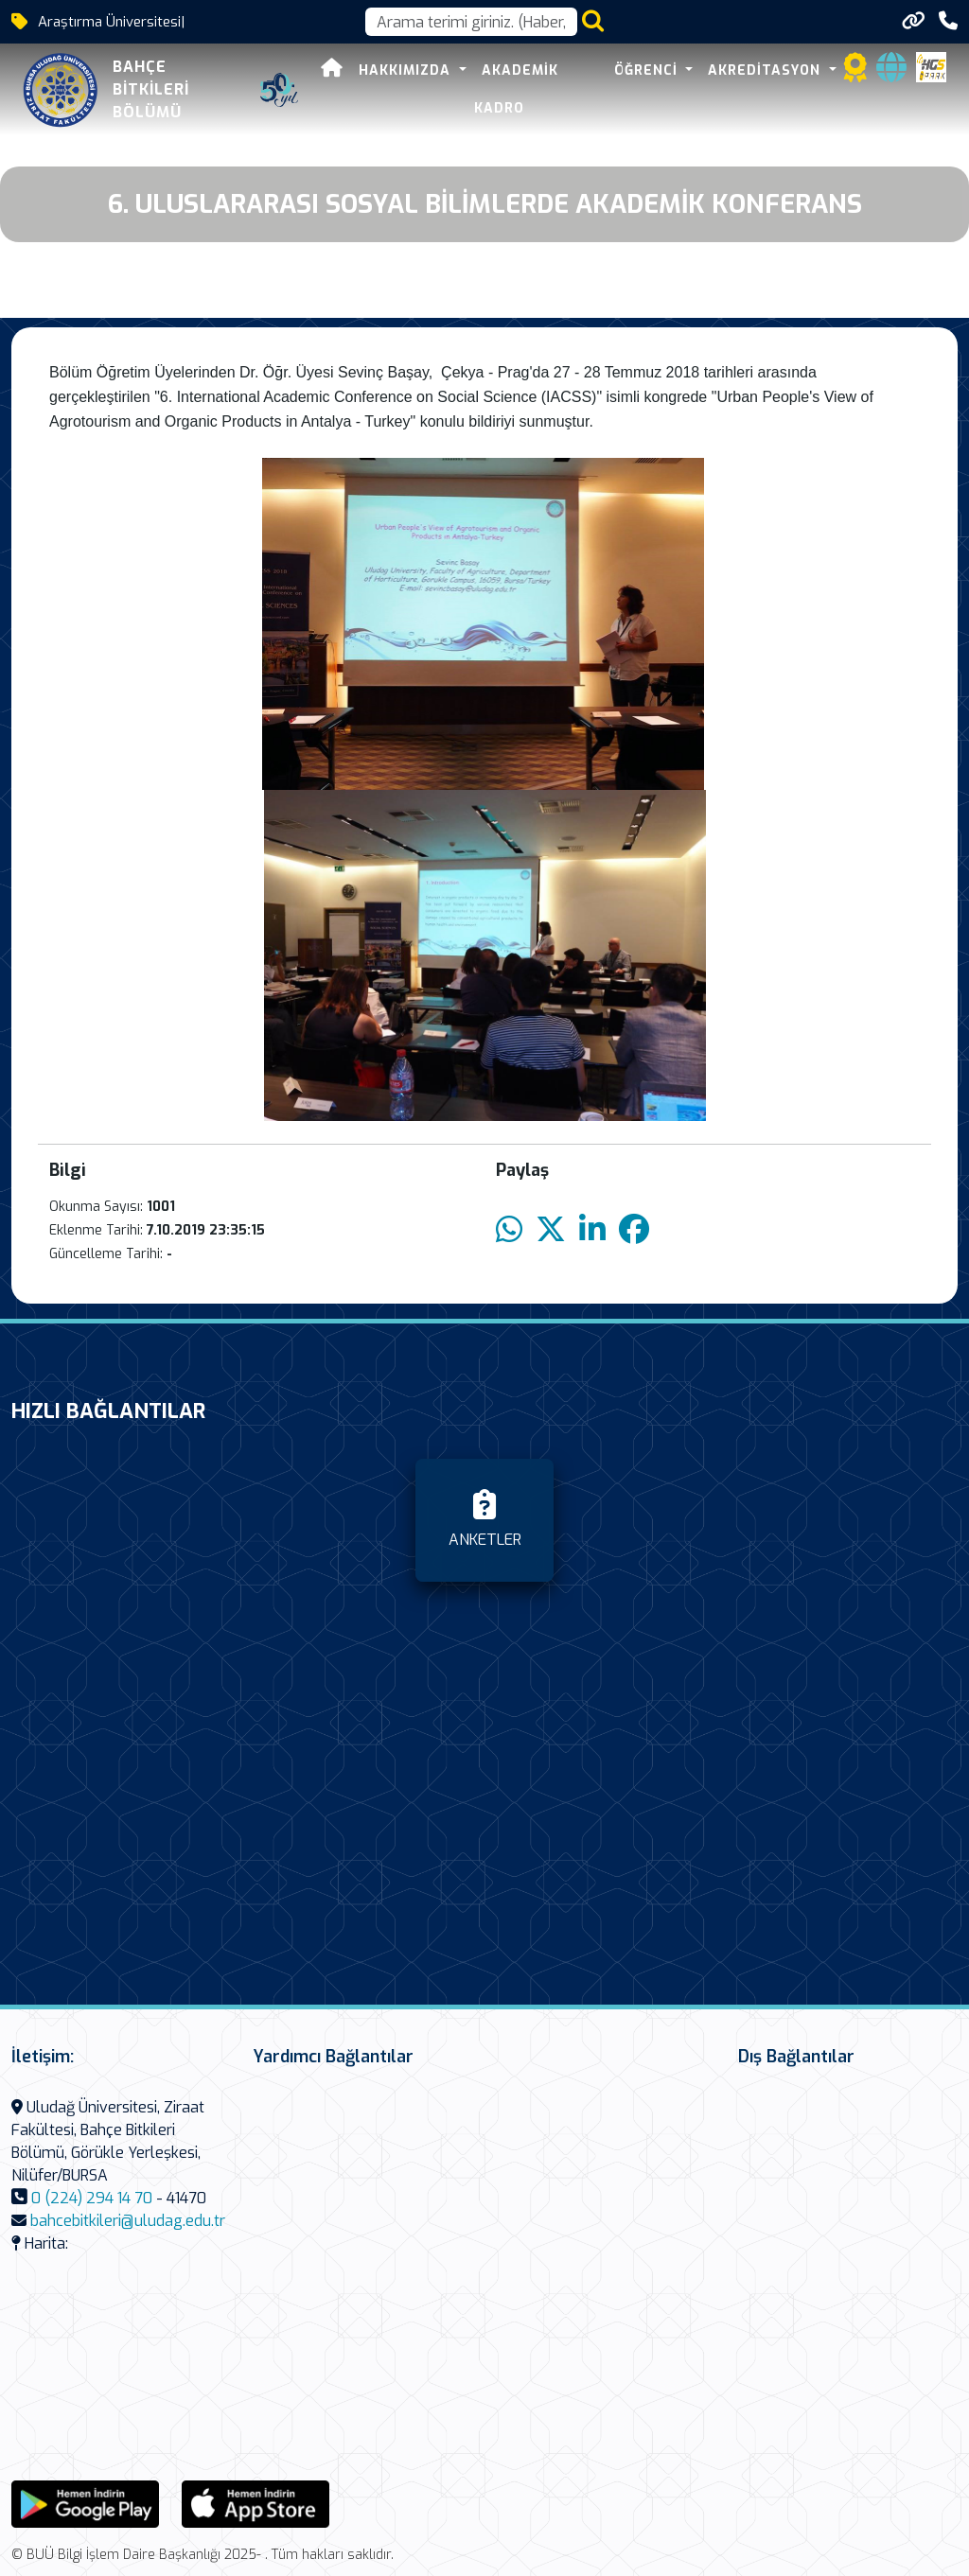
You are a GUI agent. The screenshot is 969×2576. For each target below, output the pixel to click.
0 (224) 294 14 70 (91, 2198)
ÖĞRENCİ (648, 70)
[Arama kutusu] (471, 22)
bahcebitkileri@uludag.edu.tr (127, 2221)
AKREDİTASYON (766, 70)
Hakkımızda (407, 70)
